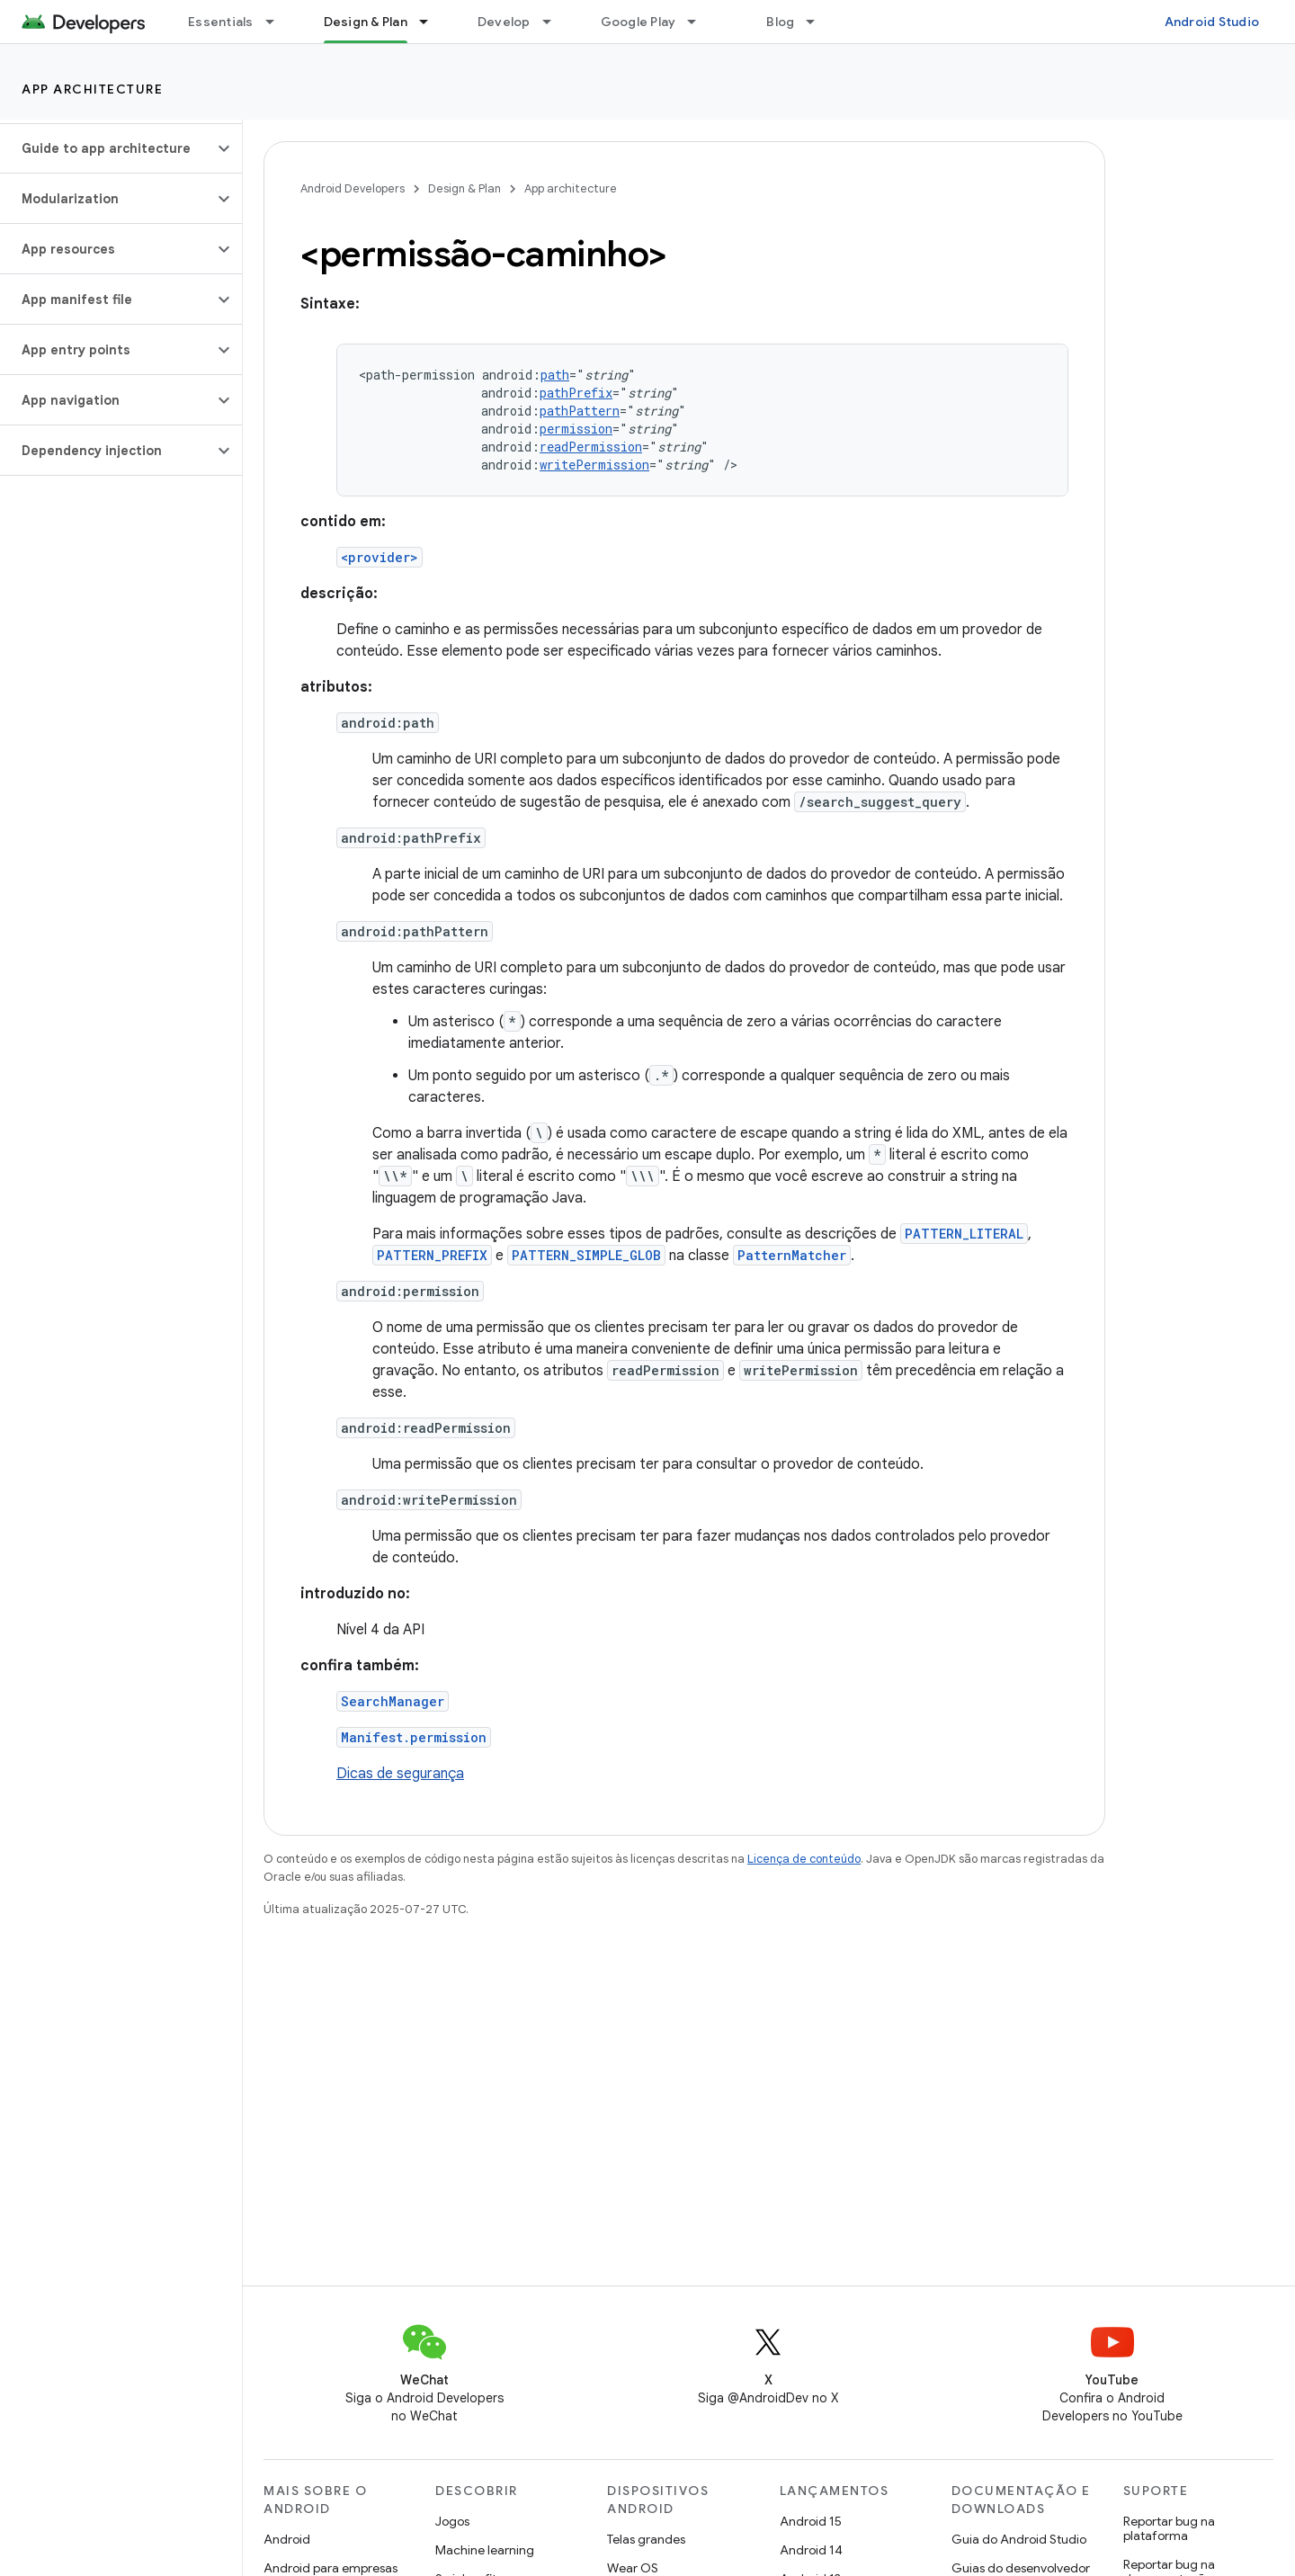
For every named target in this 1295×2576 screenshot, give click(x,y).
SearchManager (392, 1701)
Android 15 (811, 2521)
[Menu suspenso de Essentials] (278, 21)
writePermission (594, 464)
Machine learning (484, 2550)
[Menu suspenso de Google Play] (699, 21)
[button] (106, 148)
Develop (504, 21)
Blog (780, 21)
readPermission (591, 446)
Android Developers (352, 188)
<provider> (379, 557)
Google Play (638, 21)
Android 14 (811, 2550)
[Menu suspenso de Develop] (555, 21)
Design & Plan (464, 188)
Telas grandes (646, 2539)
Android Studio (1212, 21)
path (554, 374)
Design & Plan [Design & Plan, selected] (365, 21)
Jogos (452, 2521)
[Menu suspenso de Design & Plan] (431, 21)
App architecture (92, 89)
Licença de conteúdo (804, 1858)
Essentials (221, 21)
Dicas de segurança (400, 1774)
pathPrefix (576, 392)
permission (576, 428)
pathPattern (580, 410)
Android (286, 2539)
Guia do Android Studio (1018, 2539)
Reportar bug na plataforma (1169, 2528)
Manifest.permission (414, 1737)
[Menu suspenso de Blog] (818, 21)
